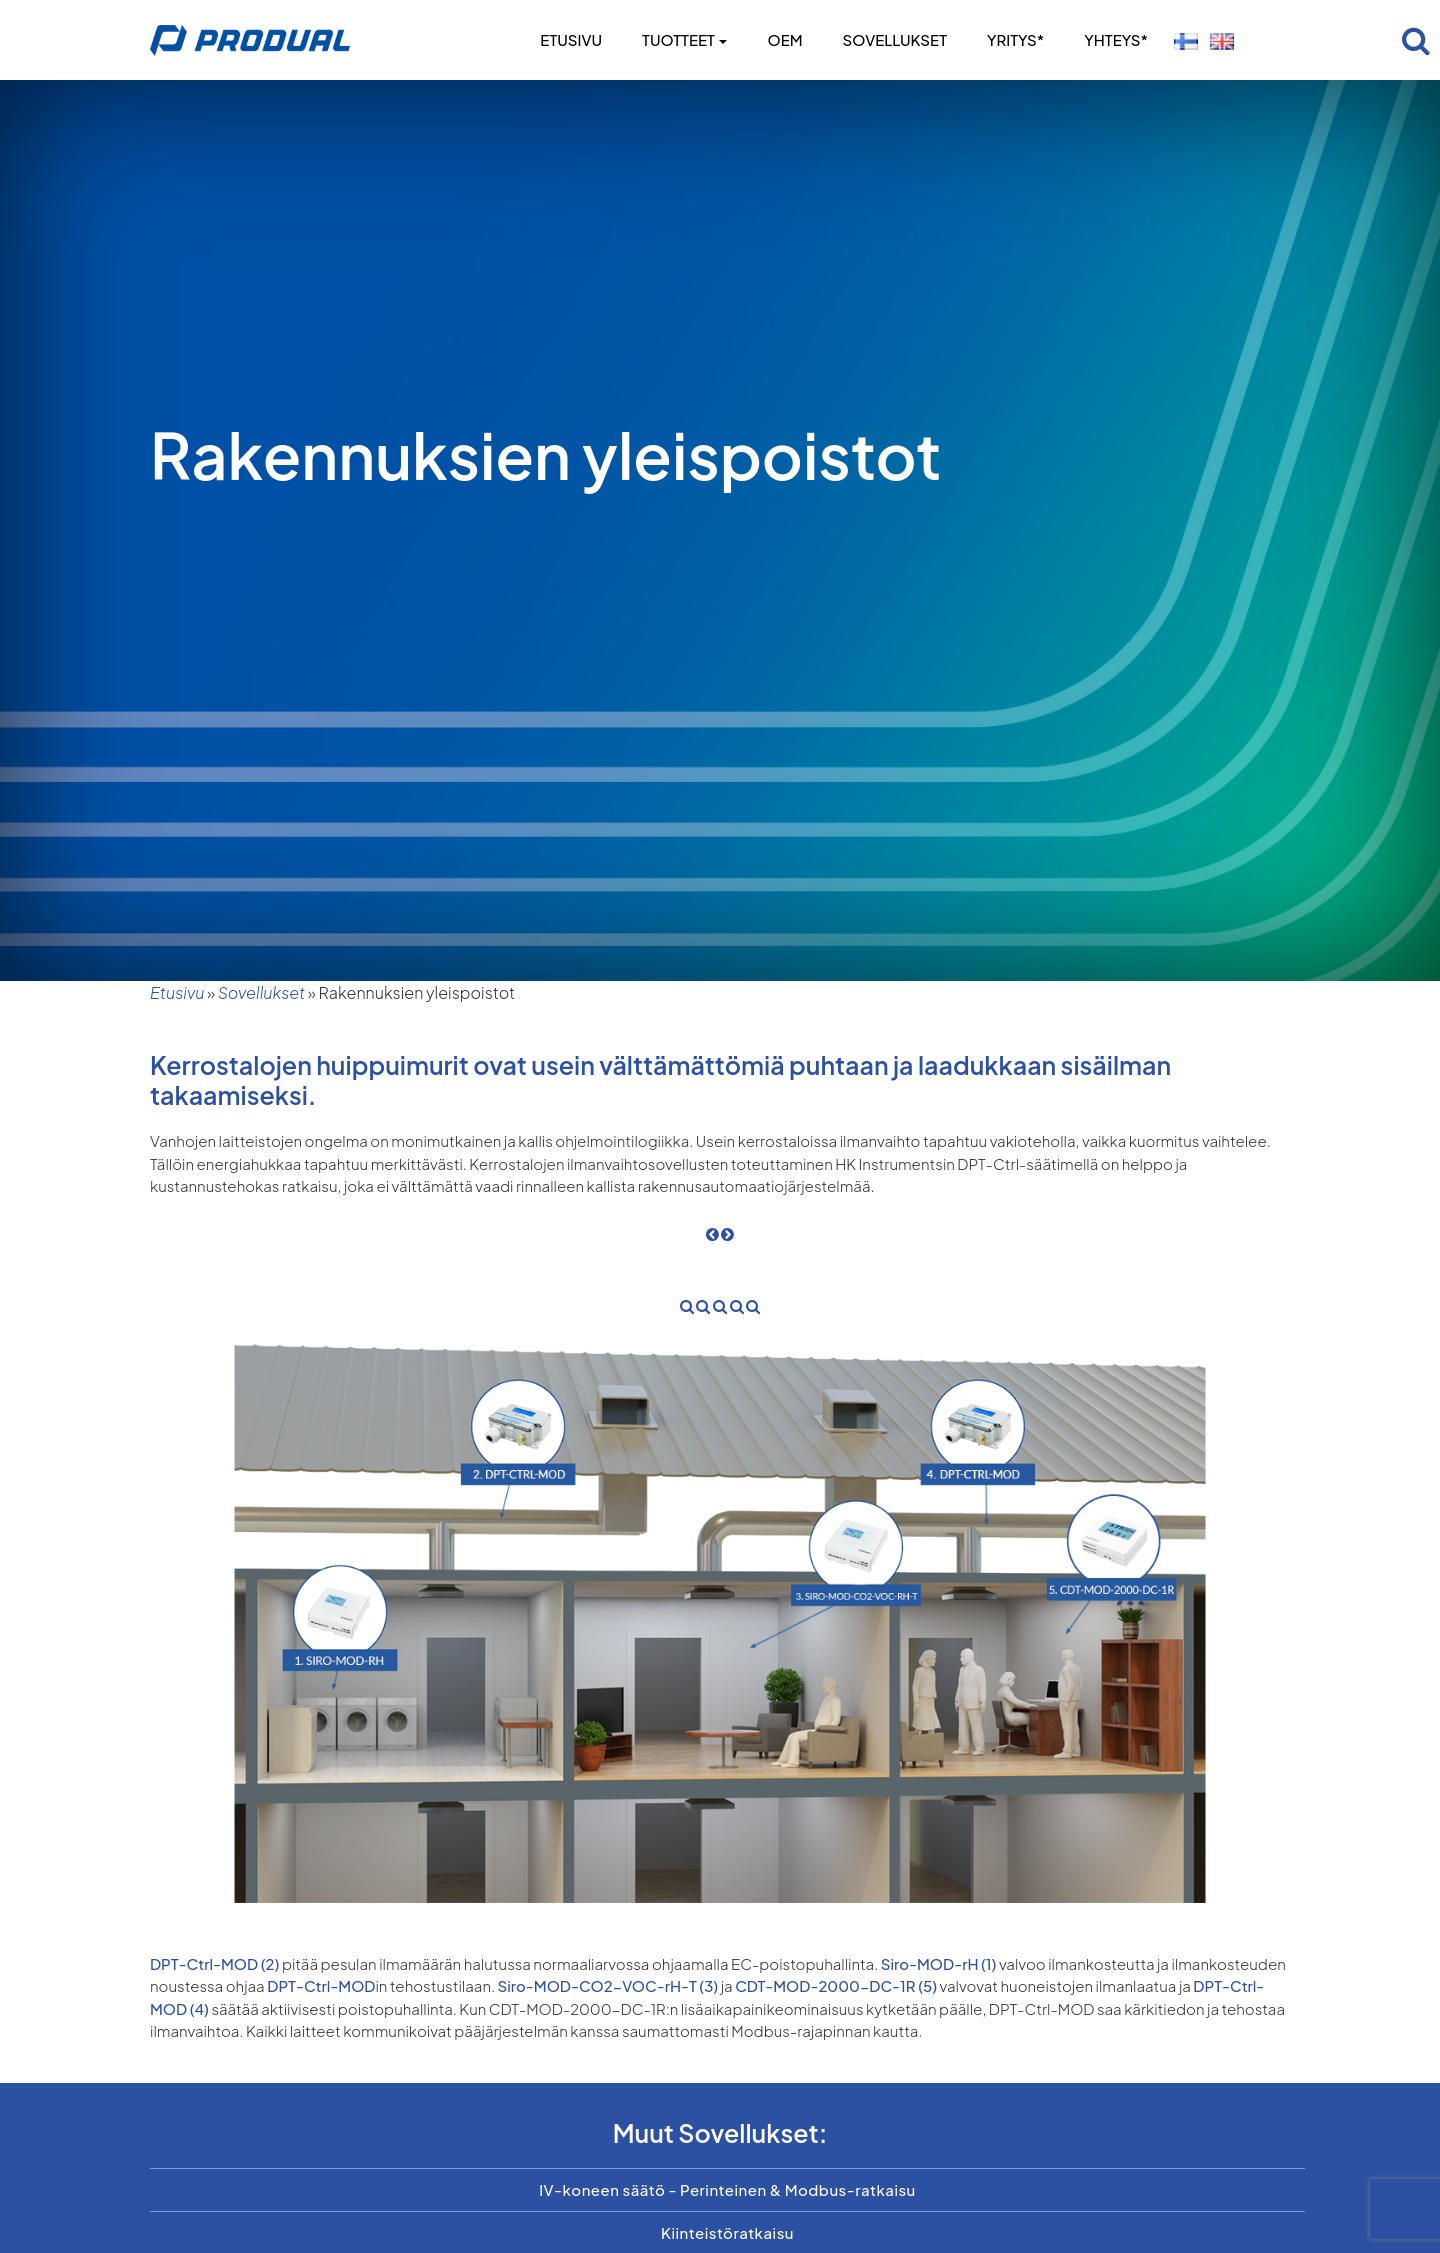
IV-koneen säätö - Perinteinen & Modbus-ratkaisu (727, 2189)
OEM (784, 39)
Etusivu (571, 39)
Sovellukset (895, 39)
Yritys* (1015, 39)
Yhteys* (1116, 39)
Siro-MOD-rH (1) (939, 1963)
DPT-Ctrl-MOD (320, 1985)
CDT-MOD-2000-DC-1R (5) (836, 1985)
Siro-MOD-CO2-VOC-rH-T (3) (608, 1985)
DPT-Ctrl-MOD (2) (214, 1963)
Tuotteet (684, 39)
